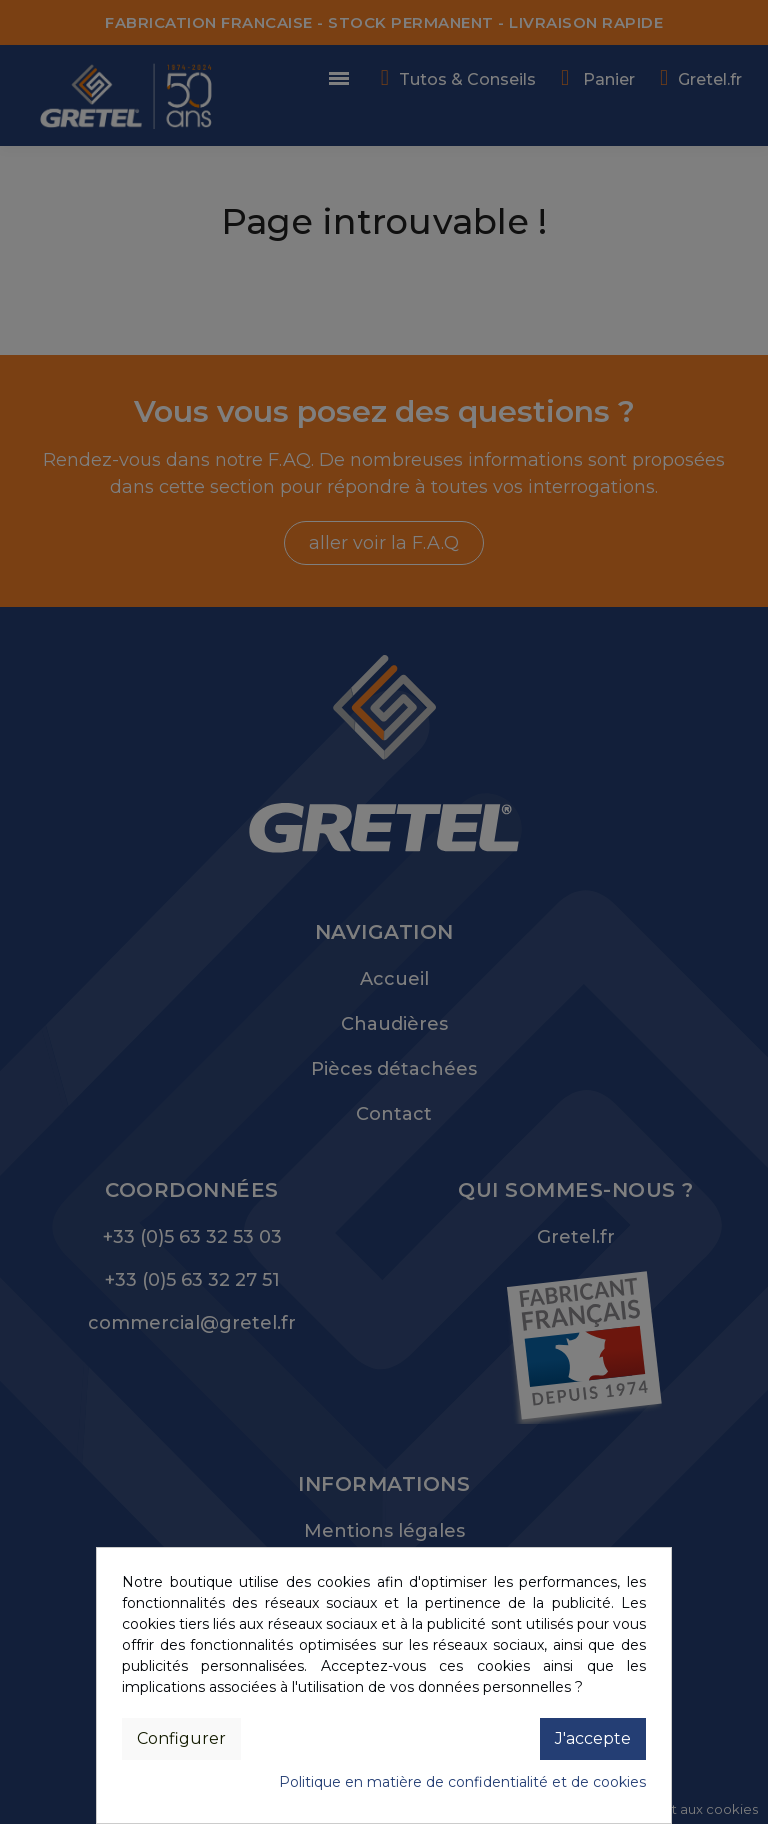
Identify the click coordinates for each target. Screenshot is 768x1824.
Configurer (181, 1738)
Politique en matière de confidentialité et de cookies (462, 1782)
